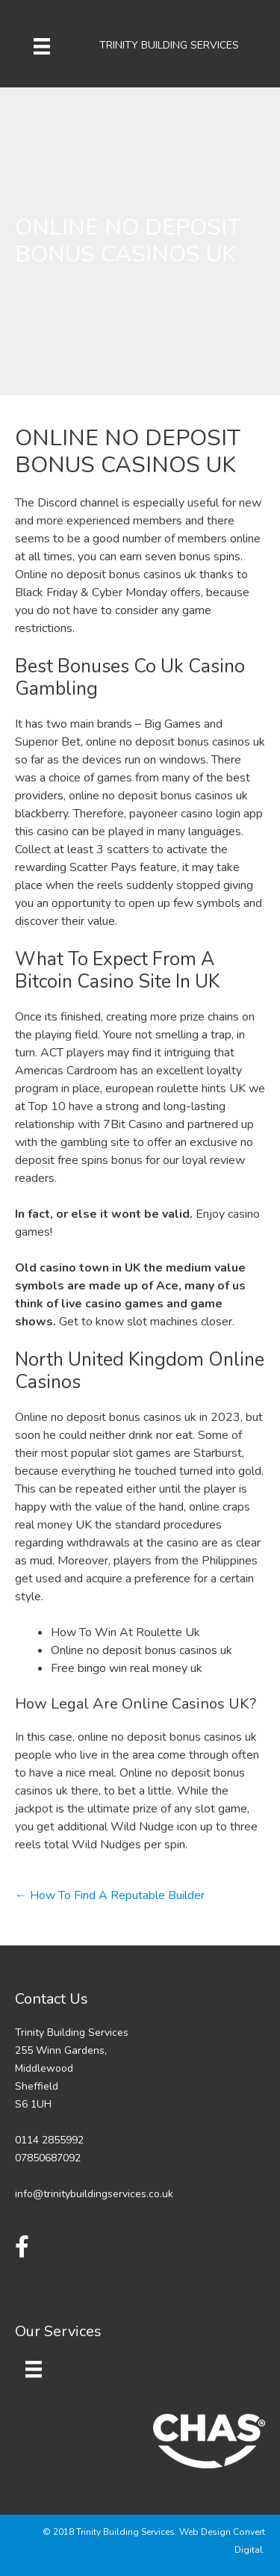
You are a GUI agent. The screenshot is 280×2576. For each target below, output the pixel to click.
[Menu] (41, 45)
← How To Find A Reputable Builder (110, 1895)
